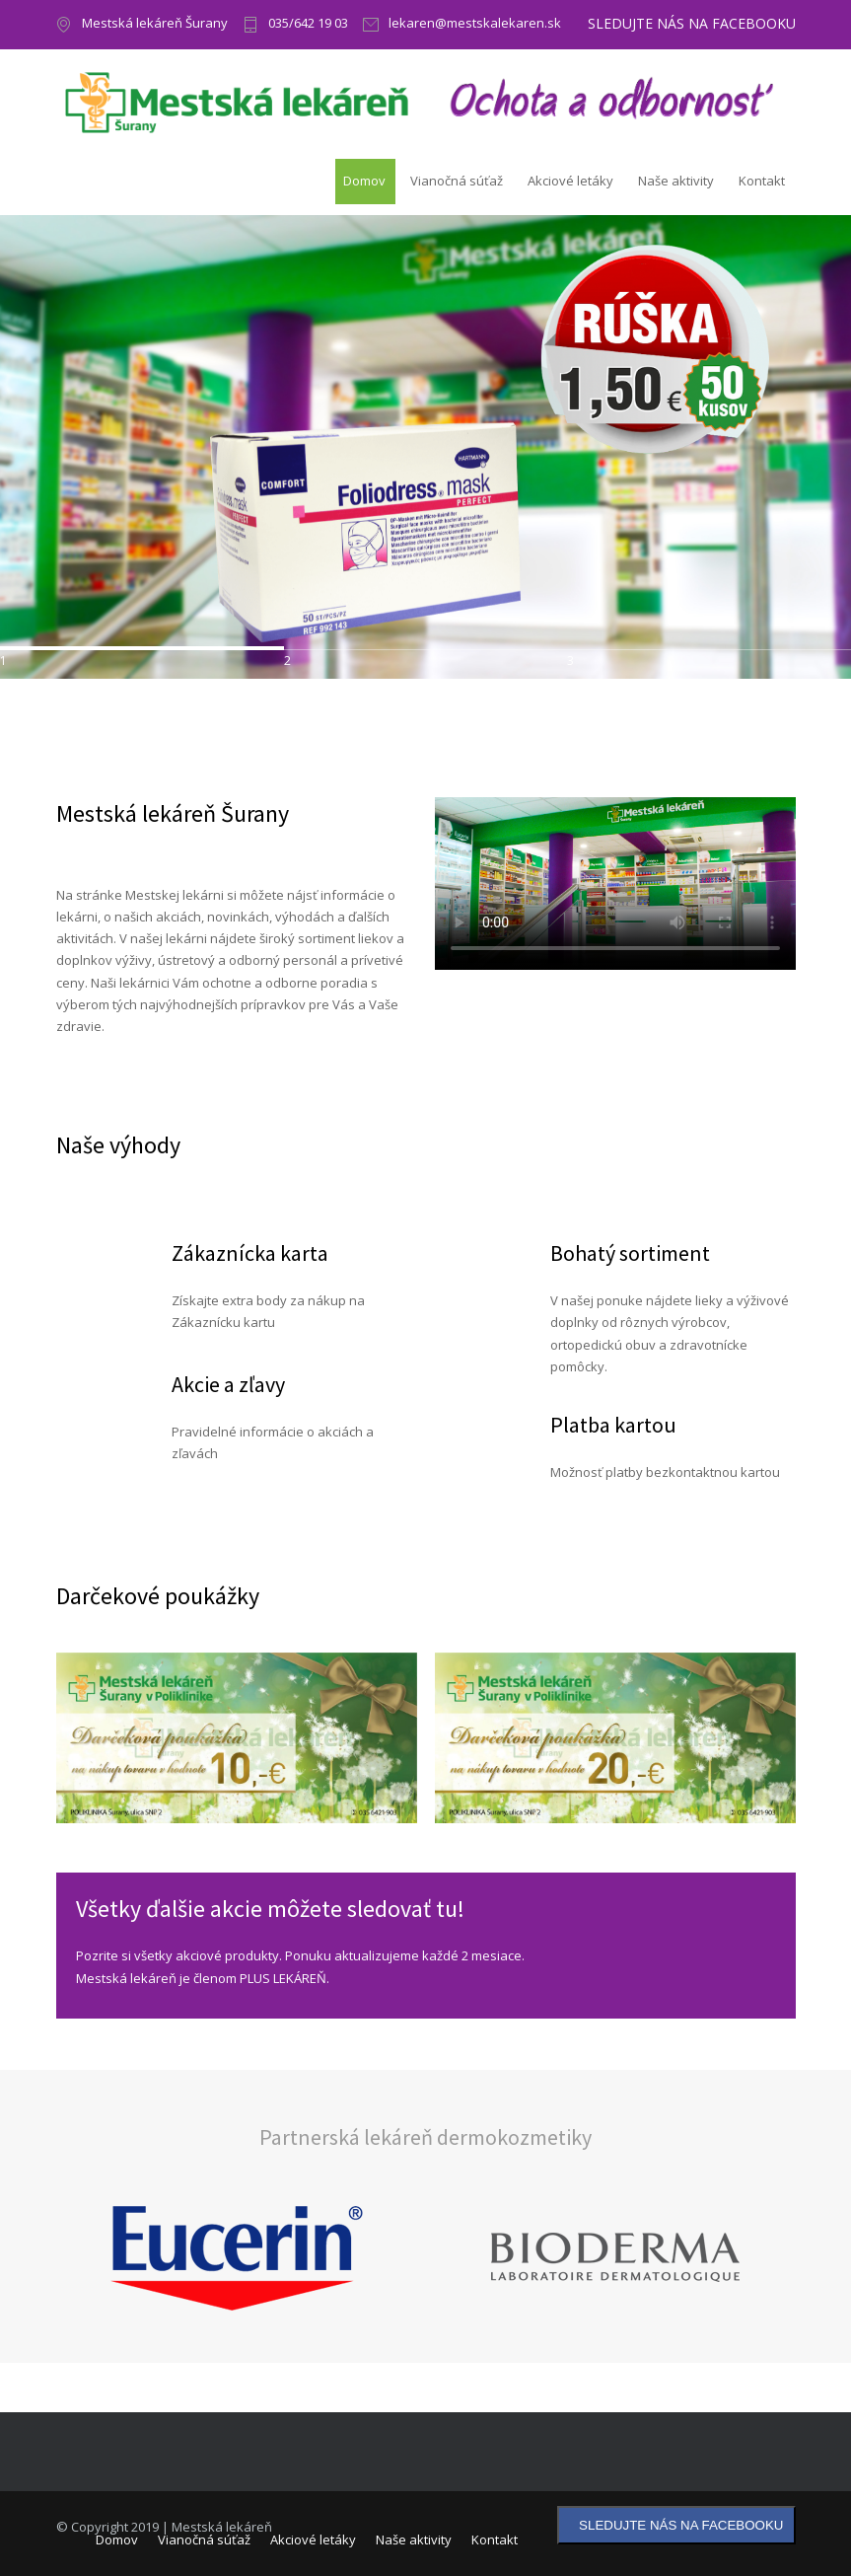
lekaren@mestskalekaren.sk (475, 24)
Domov (364, 180)
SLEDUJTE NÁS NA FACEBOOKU (692, 24)
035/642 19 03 (308, 24)
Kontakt (762, 180)
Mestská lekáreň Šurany (155, 24)
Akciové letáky (570, 180)
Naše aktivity (676, 180)
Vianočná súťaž (456, 180)
